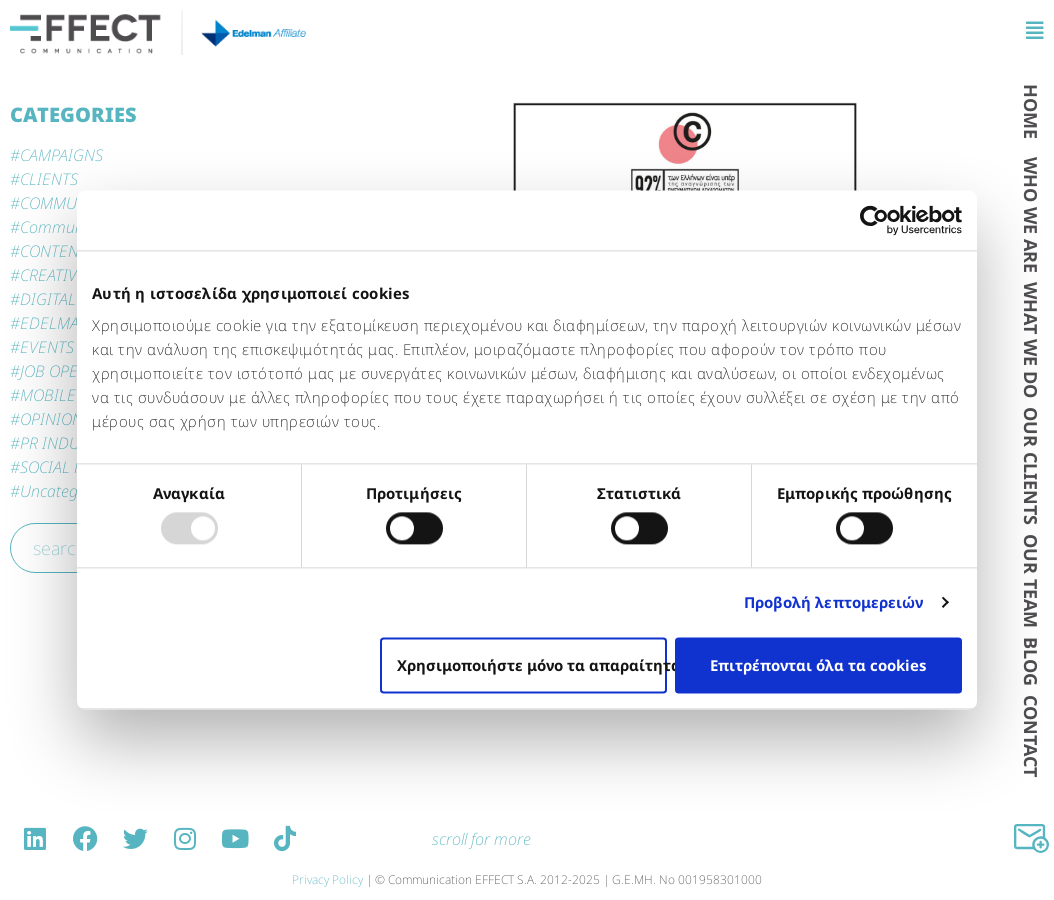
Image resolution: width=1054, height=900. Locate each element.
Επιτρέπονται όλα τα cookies (818, 665)
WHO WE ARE (1031, 215)
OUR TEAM (1031, 581)
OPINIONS (55, 419)
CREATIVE (53, 275)
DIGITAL (48, 299)
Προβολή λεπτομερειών (834, 603)
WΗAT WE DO (1031, 340)
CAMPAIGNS (61, 155)
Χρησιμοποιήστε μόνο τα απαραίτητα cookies (532, 665)
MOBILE (48, 395)
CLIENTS (49, 179)
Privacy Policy (327, 879)
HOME (1031, 111)
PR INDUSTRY (66, 443)
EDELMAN (55, 323)
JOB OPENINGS (72, 371)
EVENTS (47, 347)
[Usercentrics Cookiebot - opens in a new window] (874, 220)
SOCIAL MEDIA (70, 467)
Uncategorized (70, 491)
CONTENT (53, 251)
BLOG (1031, 661)
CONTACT (1031, 736)
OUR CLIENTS (1031, 466)
